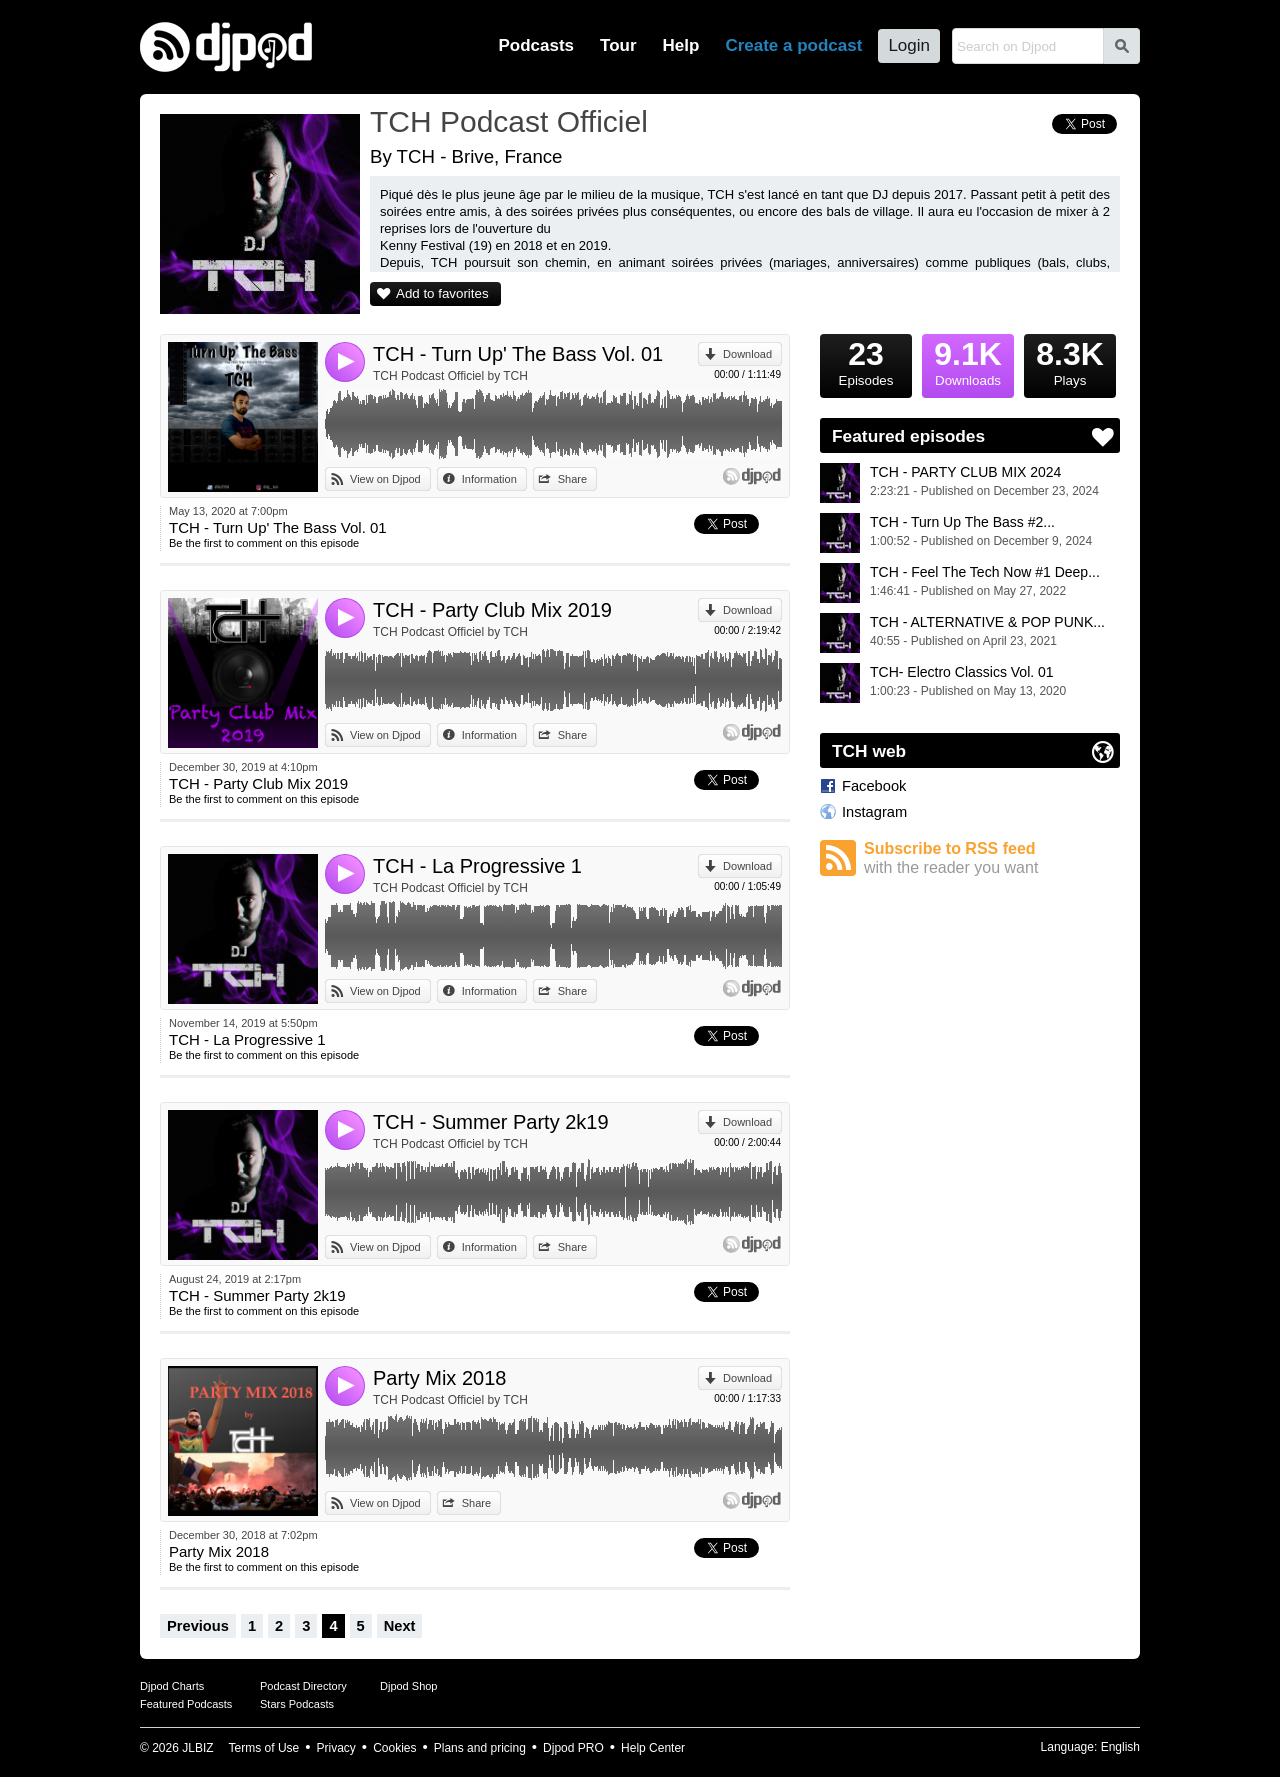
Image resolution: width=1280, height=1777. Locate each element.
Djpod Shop (409, 1686)
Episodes (866, 361)
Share (572, 479)
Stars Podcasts (297, 1704)
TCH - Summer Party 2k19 (491, 1122)
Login (909, 45)
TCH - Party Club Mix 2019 (492, 610)
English (1120, 1747)
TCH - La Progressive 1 (477, 866)
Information (489, 479)
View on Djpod (385, 479)
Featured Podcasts (186, 1704)
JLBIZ (197, 1748)
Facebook (874, 786)
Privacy (336, 1748)
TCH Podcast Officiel (509, 121)
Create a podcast (793, 45)
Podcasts (536, 45)
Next (400, 1626)
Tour (618, 45)
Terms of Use (264, 1748)
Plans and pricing (480, 1748)
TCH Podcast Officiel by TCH (450, 376)
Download (747, 354)
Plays (1070, 361)
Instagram (874, 812)
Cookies (394, 1748)
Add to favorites (442, 293)
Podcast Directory (303, 1686)
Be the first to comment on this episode (264, 543)
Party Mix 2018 (439, 1378)
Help (681, 45)
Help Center (653, 1748)
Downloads (968, 361)
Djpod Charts (172, 1686)
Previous (198, 1626)
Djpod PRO (573, 1748)
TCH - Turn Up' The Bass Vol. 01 (518, 354)
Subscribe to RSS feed (992, 858)
